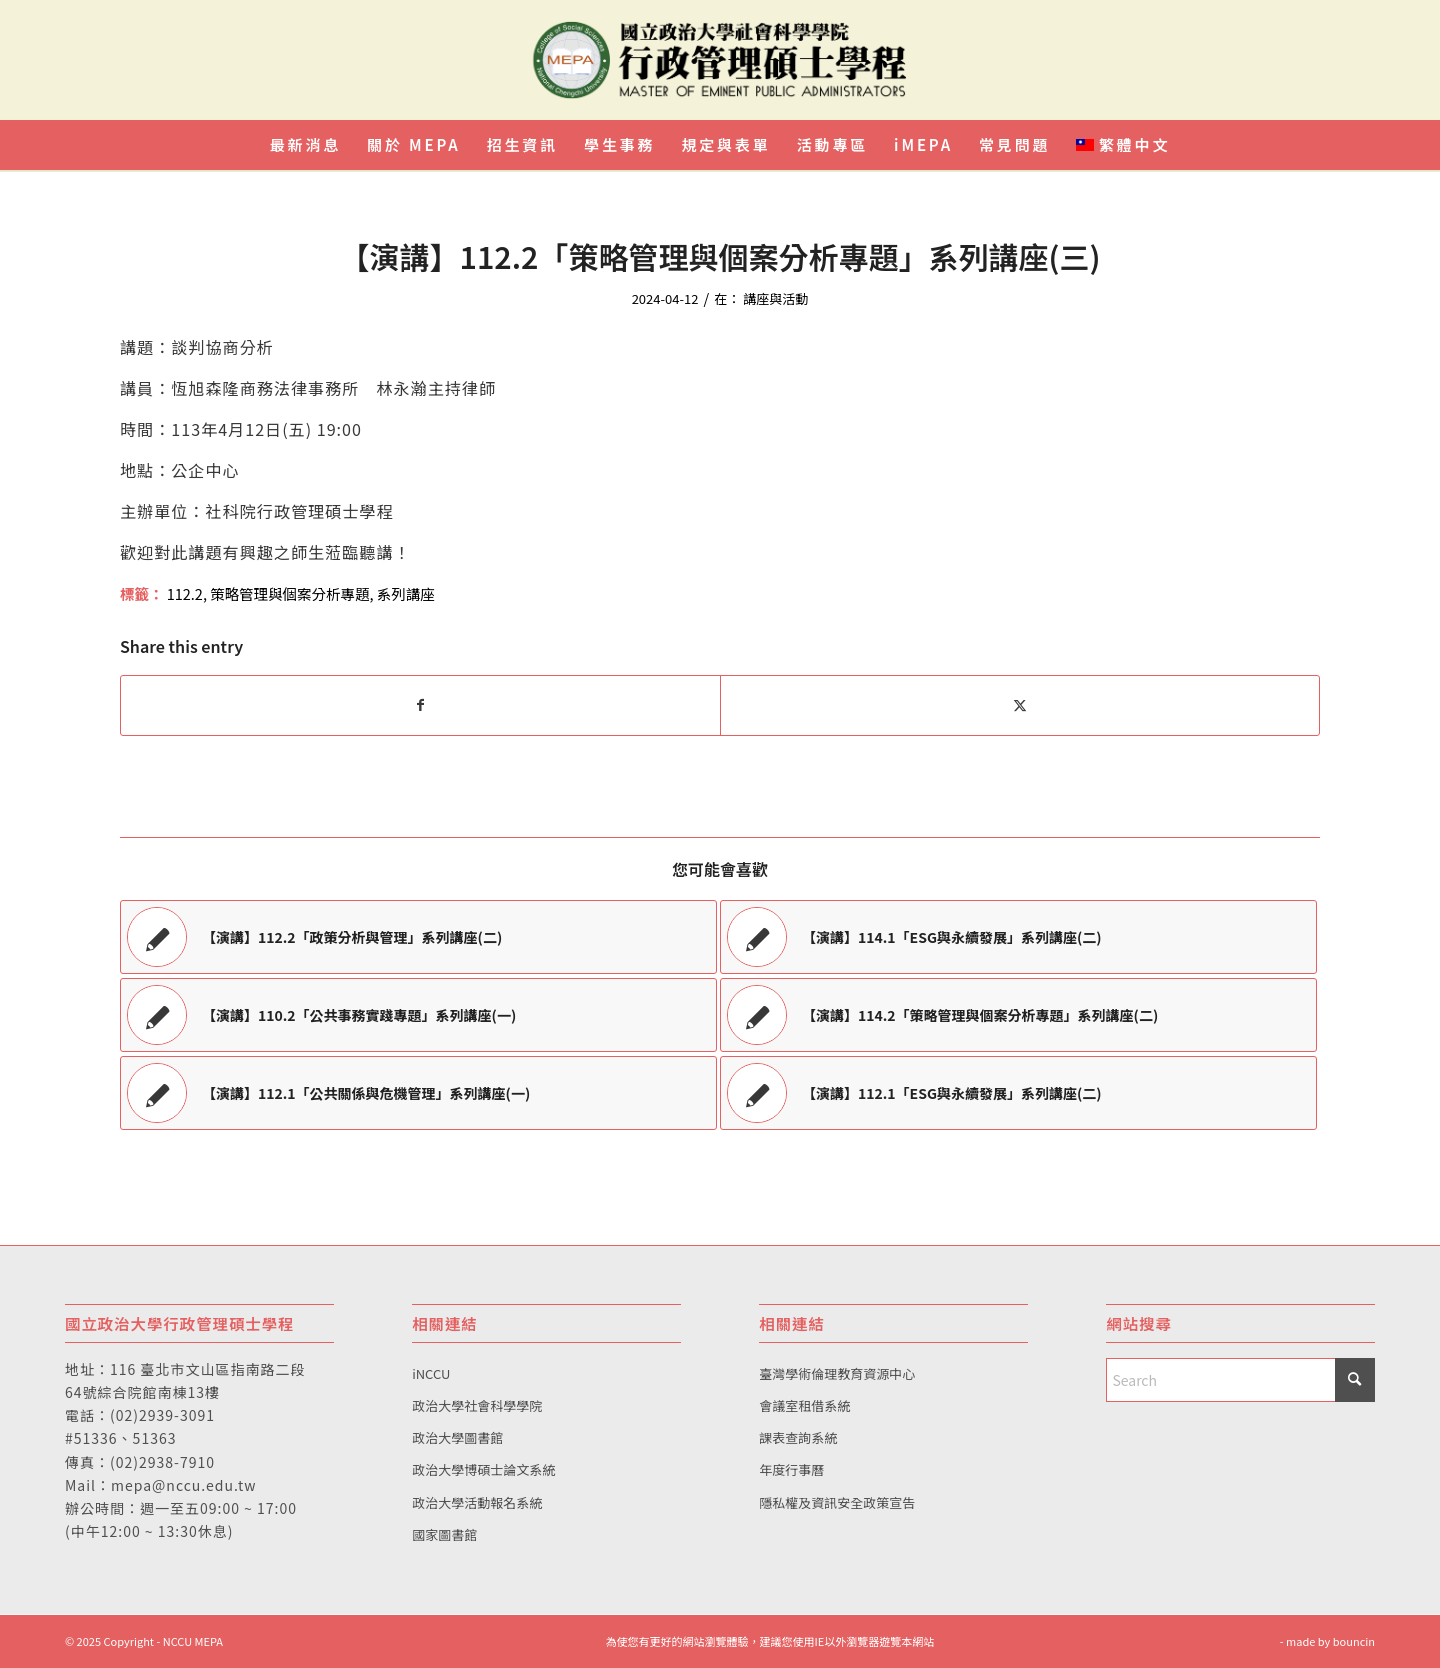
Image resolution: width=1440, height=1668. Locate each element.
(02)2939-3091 (162, 1415)
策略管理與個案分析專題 (289, 593)
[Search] (1240, 1380)
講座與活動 (775, 298)
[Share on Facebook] (420, 705)
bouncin (1354, 1641)
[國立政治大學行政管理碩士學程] (720, 60)
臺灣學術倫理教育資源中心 (837, 1373)
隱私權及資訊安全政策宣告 (837, 1502)
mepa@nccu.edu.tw (183, 1485)
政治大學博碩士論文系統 (483, 1469)
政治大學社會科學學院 (477, 1405)
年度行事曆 (791, 1469)
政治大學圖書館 (457, 1437)
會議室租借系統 (804, 1405)
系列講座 (406, 593)
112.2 (185, 593)
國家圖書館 (444, 1534)
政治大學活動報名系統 (477, 1502)
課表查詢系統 (798, 1437)
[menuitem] (305, 145)
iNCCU (431, 1373)
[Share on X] (1020, 705)
